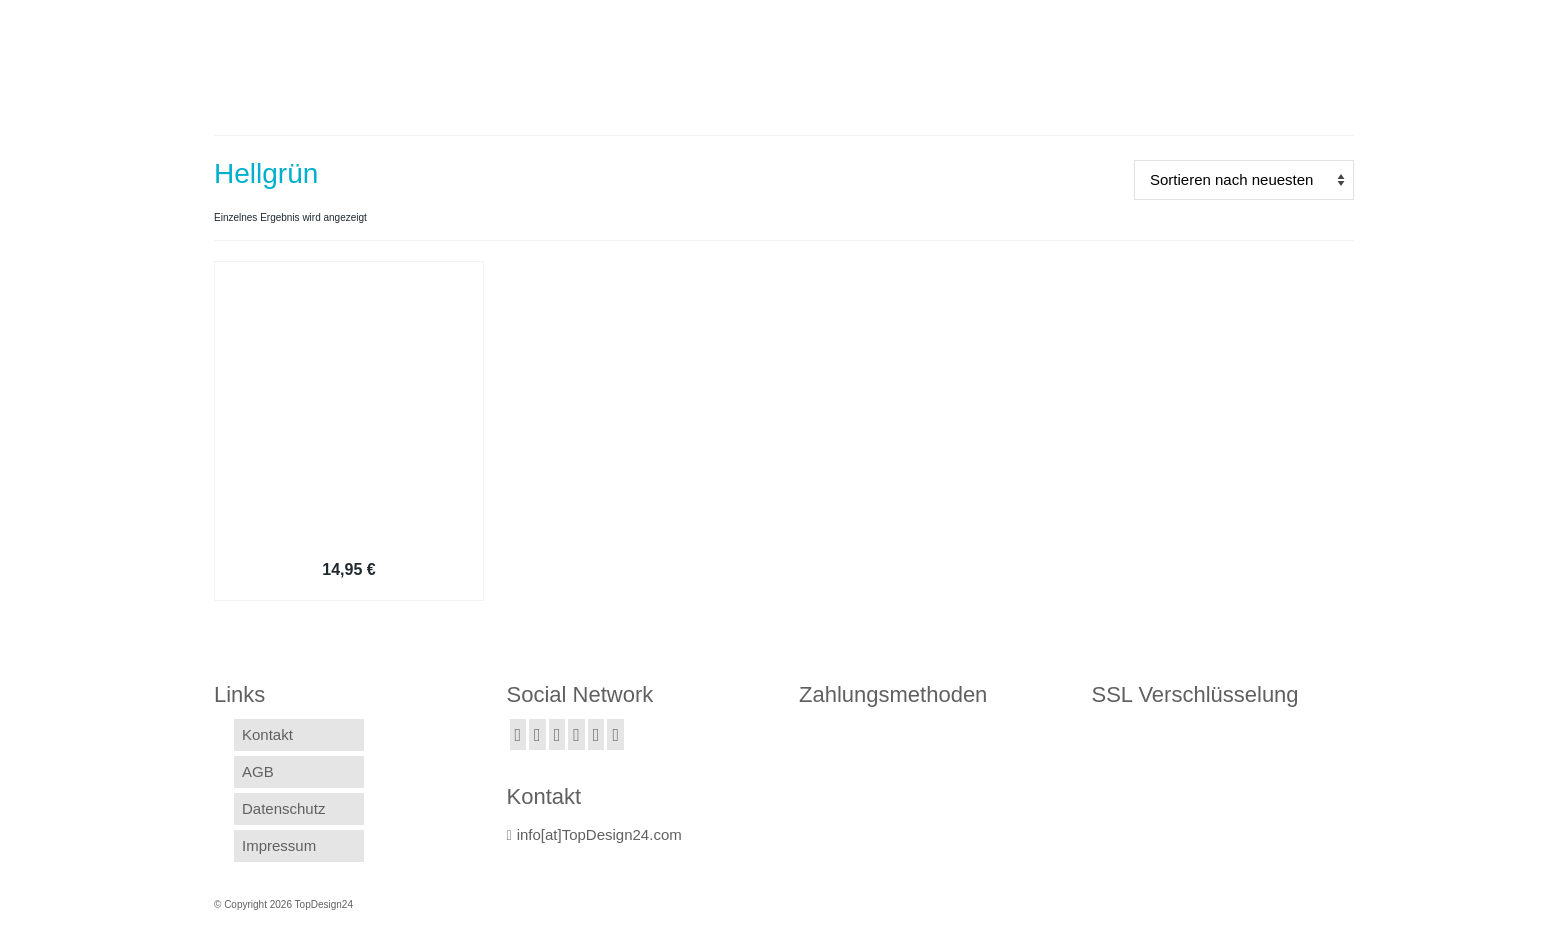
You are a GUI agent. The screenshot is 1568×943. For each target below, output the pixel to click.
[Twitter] (537, 734)
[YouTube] (596, 734)
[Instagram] (557, 734)
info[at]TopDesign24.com (594, 834)
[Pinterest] (615, 734)
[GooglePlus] (576, 734)
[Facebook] (518, 734)
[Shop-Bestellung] (1244, 180)
